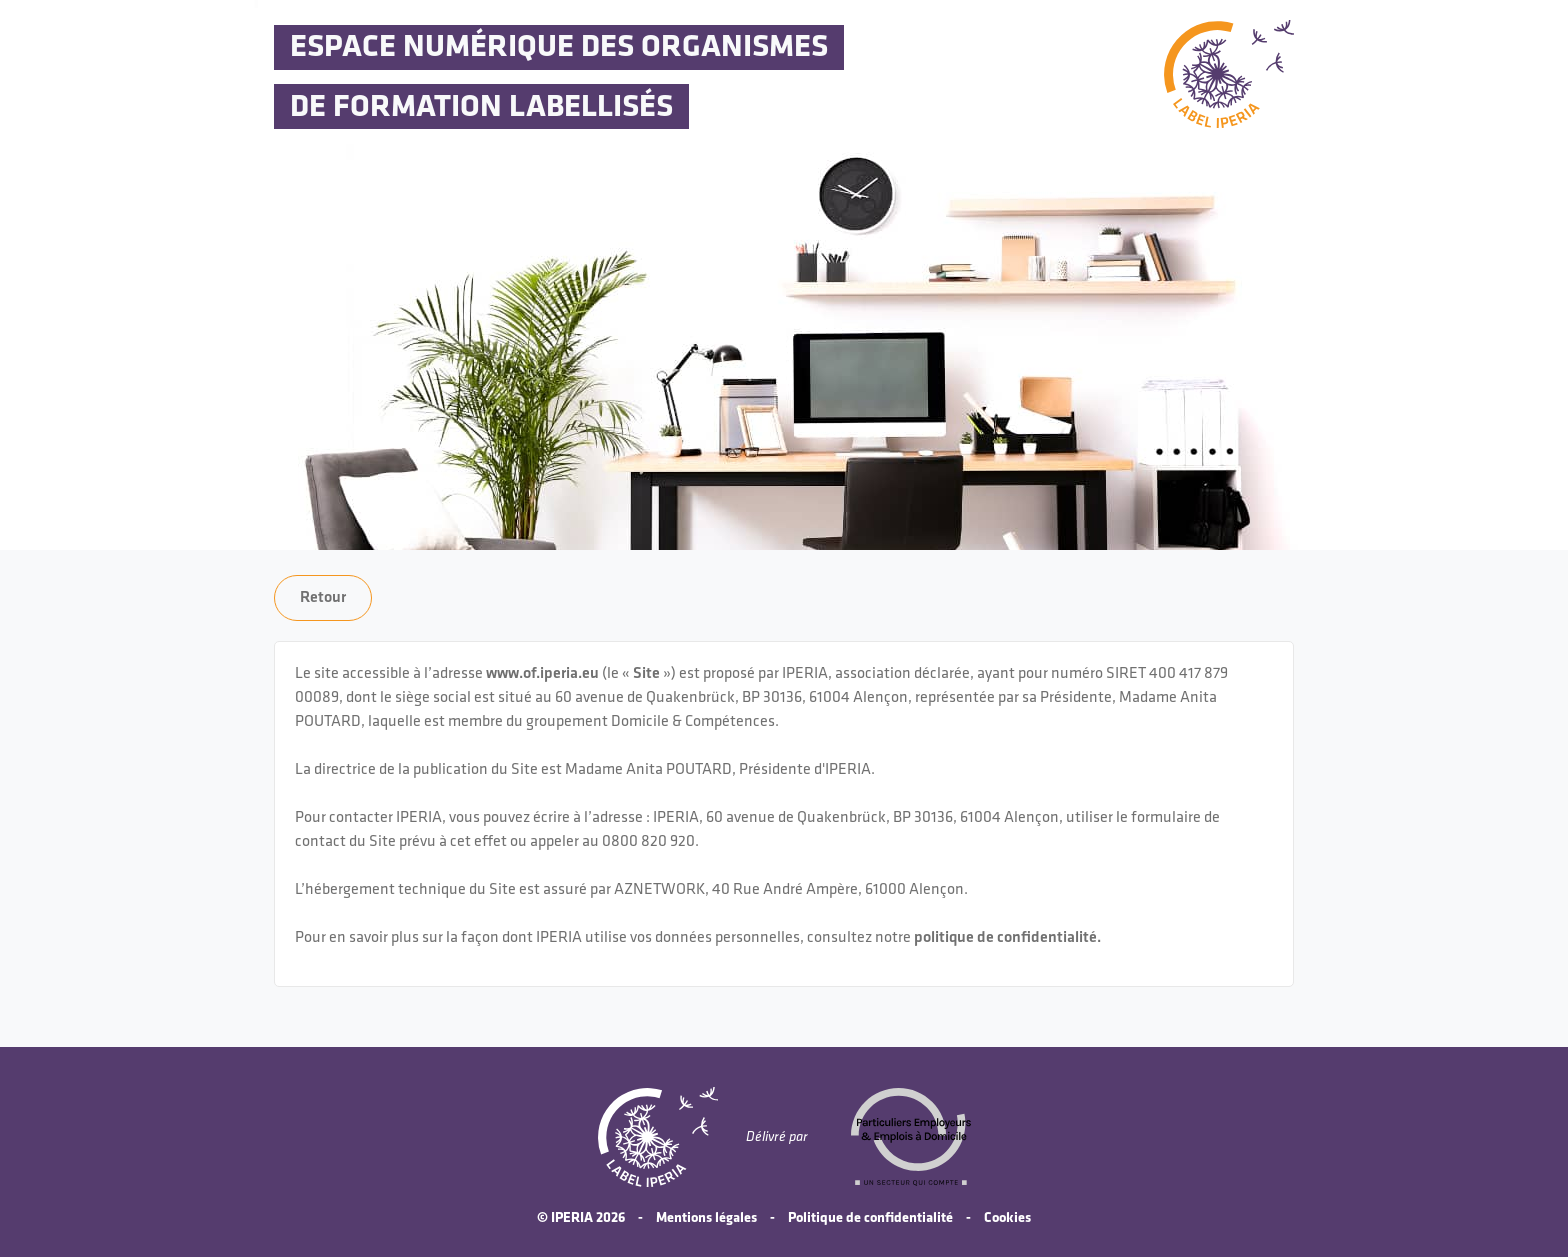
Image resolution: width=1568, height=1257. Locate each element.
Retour (323, 597)
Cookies (1007, 1217)
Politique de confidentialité (870, 1217)
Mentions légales (706, 1217)
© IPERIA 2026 (581, 1217)
